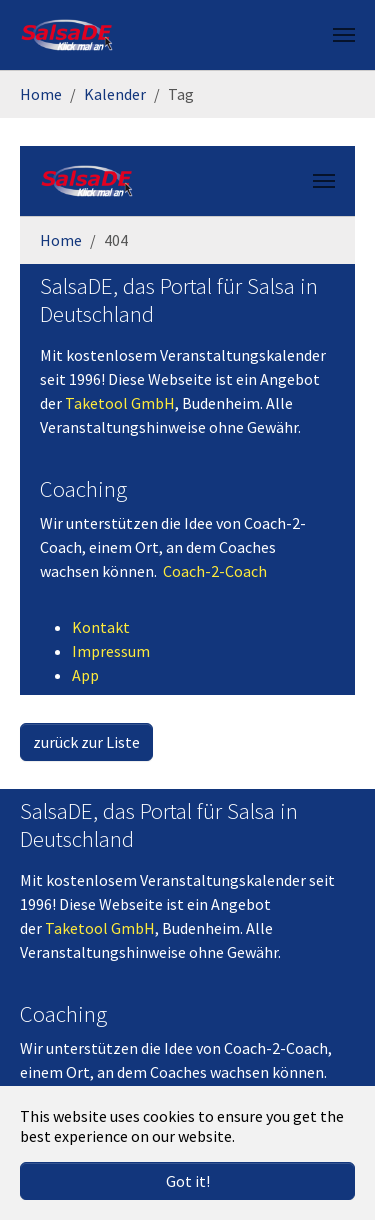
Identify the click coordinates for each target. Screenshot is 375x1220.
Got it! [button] (188, 1181)
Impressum (111, 651)
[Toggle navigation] (344, 35)
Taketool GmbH (120, 403)
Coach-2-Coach (215, 571)
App (85, 675)
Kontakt (101, 627)
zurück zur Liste (86, 742)
